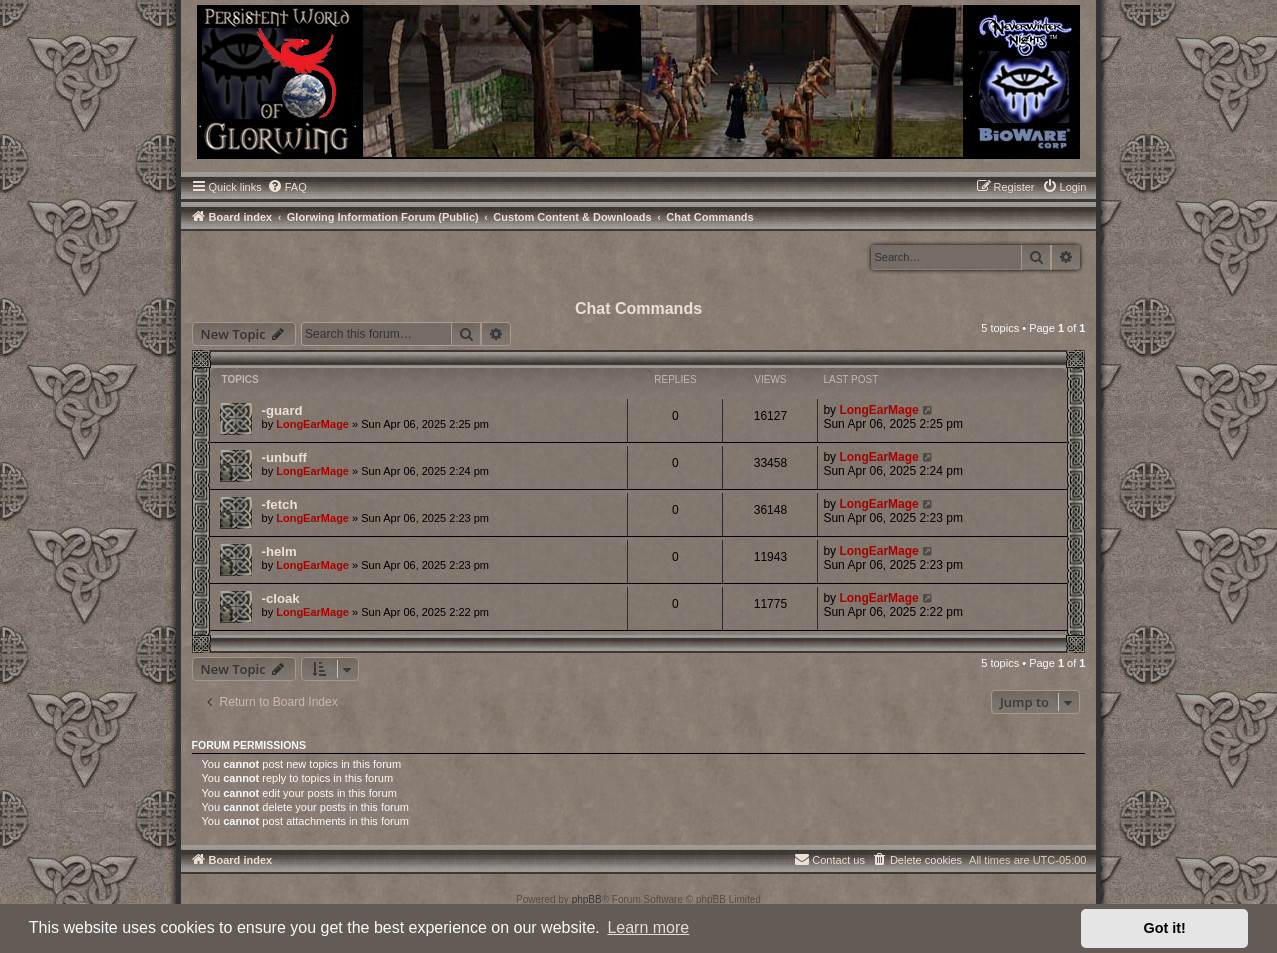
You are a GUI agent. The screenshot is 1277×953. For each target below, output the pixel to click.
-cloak (281, 598)
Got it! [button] (1165, 928)
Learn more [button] (648, 927)
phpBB (587, 899)
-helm (279, 551)
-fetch (280, 504)
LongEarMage (312, 424)
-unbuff (284, 457)
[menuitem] (287, 187)
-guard (282, 410)
